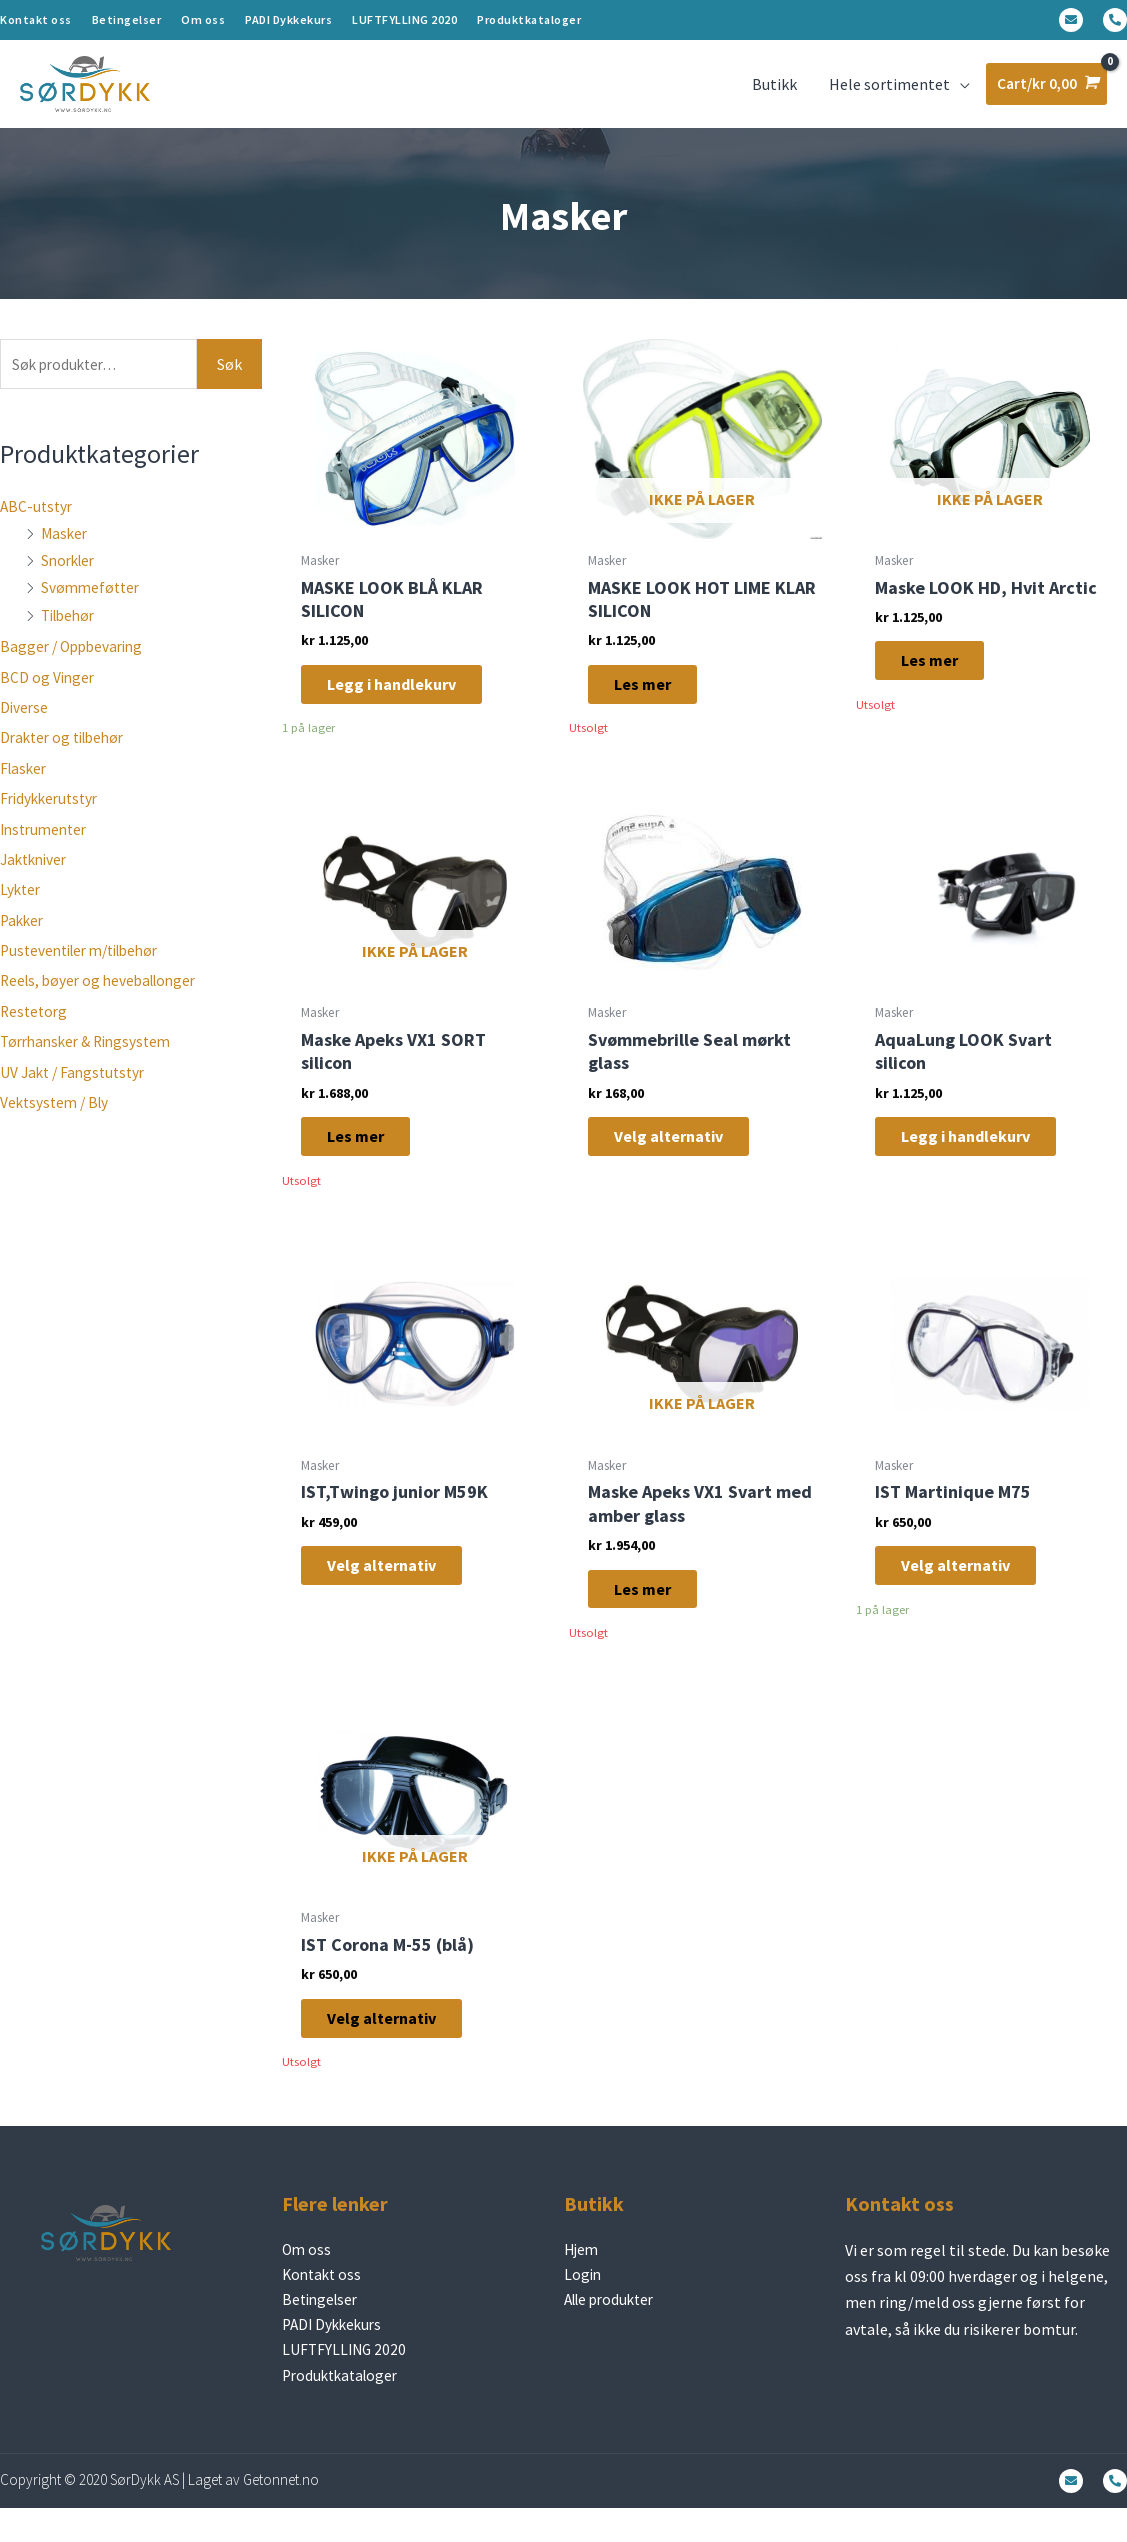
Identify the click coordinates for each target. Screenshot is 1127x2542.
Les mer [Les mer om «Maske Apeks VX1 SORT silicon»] (369, 1155)
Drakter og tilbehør (67, 753)
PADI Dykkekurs (288, 19)
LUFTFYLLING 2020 (404, 19)
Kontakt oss (36, 19)
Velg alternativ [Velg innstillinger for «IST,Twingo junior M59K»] (395, 1588)
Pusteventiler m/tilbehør (87, 965)
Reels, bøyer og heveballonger (104, 996)
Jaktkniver (36, 874)
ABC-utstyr (38, 521)
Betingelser (127, 19)
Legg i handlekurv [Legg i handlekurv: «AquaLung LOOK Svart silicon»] (979, 1155)
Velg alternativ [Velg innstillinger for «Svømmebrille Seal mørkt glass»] (682, 1155)
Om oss (203, 19)
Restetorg (35, 1026)
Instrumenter (47, 844)
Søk (229, 378)
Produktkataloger (529, 19)
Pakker (23, 935)
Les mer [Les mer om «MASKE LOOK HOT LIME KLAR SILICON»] (656, 699)
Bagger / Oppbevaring (75, 661)
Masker (65, 548)
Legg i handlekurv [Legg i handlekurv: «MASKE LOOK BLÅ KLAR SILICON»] (405, 699)
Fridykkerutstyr (52, 813)
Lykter (21, 904)
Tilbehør (71, 630)
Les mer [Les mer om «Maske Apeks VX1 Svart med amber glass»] (656, 1610)
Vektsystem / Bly (57, 1117)
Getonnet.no (281, 2514)
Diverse (25, 722)
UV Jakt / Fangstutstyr (76, 1087)
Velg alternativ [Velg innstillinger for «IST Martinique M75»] (969, 1588)
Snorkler (70, 575)
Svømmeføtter (92, 603)
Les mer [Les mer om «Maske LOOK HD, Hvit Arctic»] (943, 677)
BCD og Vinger (48, 692)
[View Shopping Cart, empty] (1044, 90)
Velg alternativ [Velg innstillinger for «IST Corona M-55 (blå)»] (395, 2044)
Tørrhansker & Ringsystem (91, 1056)
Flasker (25, 783)
